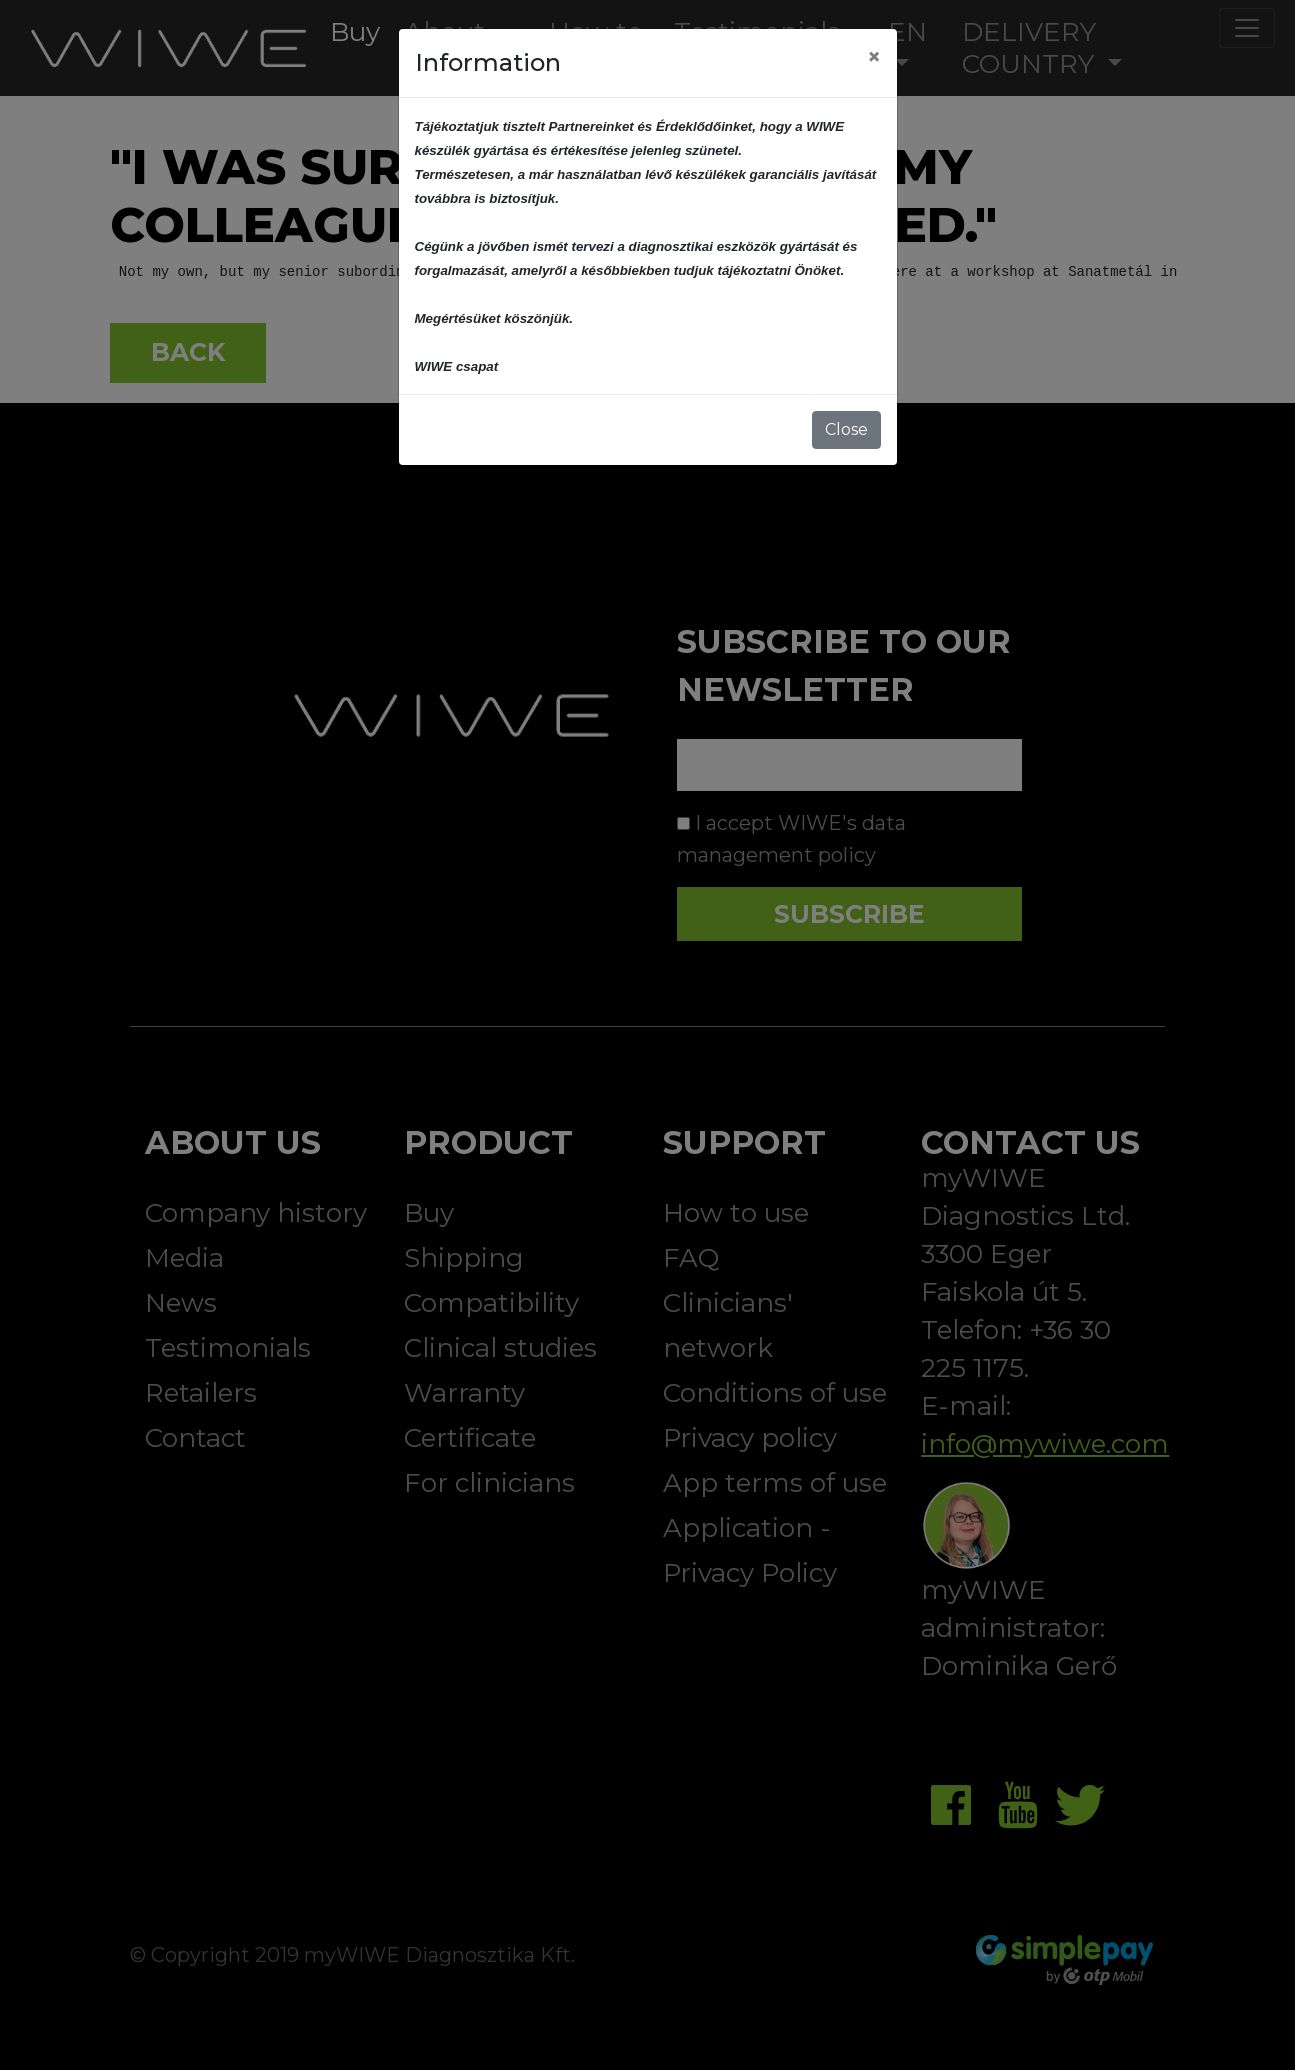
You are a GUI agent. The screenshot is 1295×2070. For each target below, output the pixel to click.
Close (846, 429)
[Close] (874, 57)
